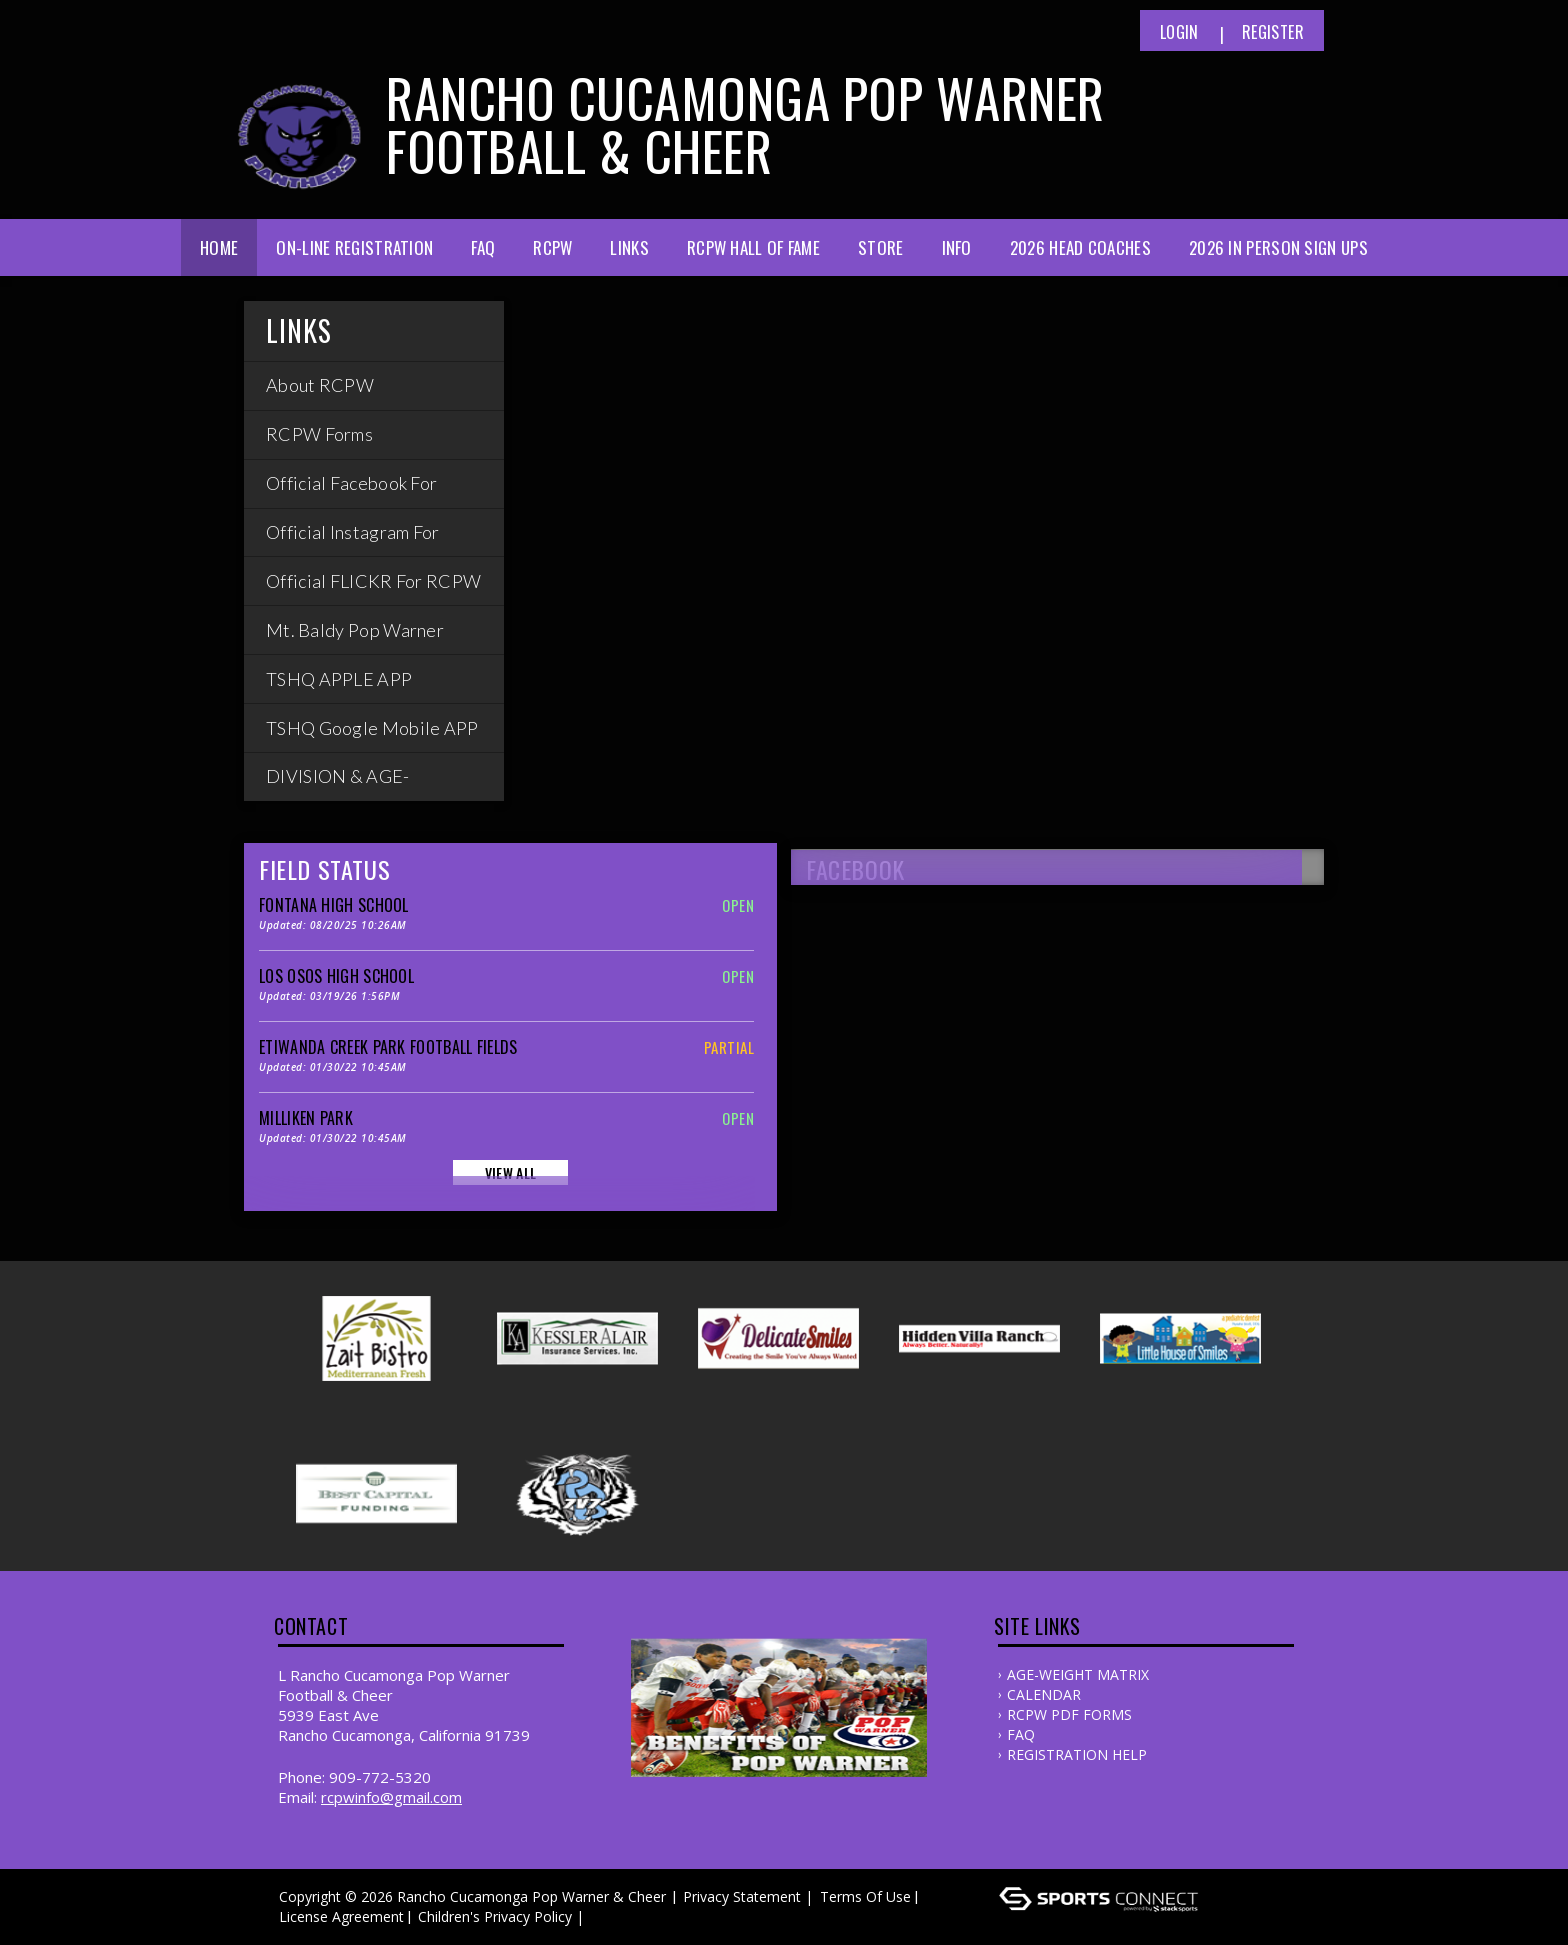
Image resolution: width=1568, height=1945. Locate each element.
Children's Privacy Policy (495, 1916)
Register (1273, 32)
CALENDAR (1044, 1694)
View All (510, 1172)
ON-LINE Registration (354, 247)
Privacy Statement (742, 1896)
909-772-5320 (380, 1777)
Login (1179, 32)
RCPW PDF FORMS (1069, 1714)
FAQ (483, 247)
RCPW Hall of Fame (753, 247)
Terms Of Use (865, 1896)
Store (881, 247)
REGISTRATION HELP (1077, 1754)
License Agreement (341, 1916)
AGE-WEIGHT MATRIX (1078, 1674)
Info (957, 247)
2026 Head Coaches (1080, 247)
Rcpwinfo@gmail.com (391, 1797)
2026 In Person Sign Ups (1278, 247)
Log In (617, 1916)
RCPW (552, 247)
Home (219, 247)
